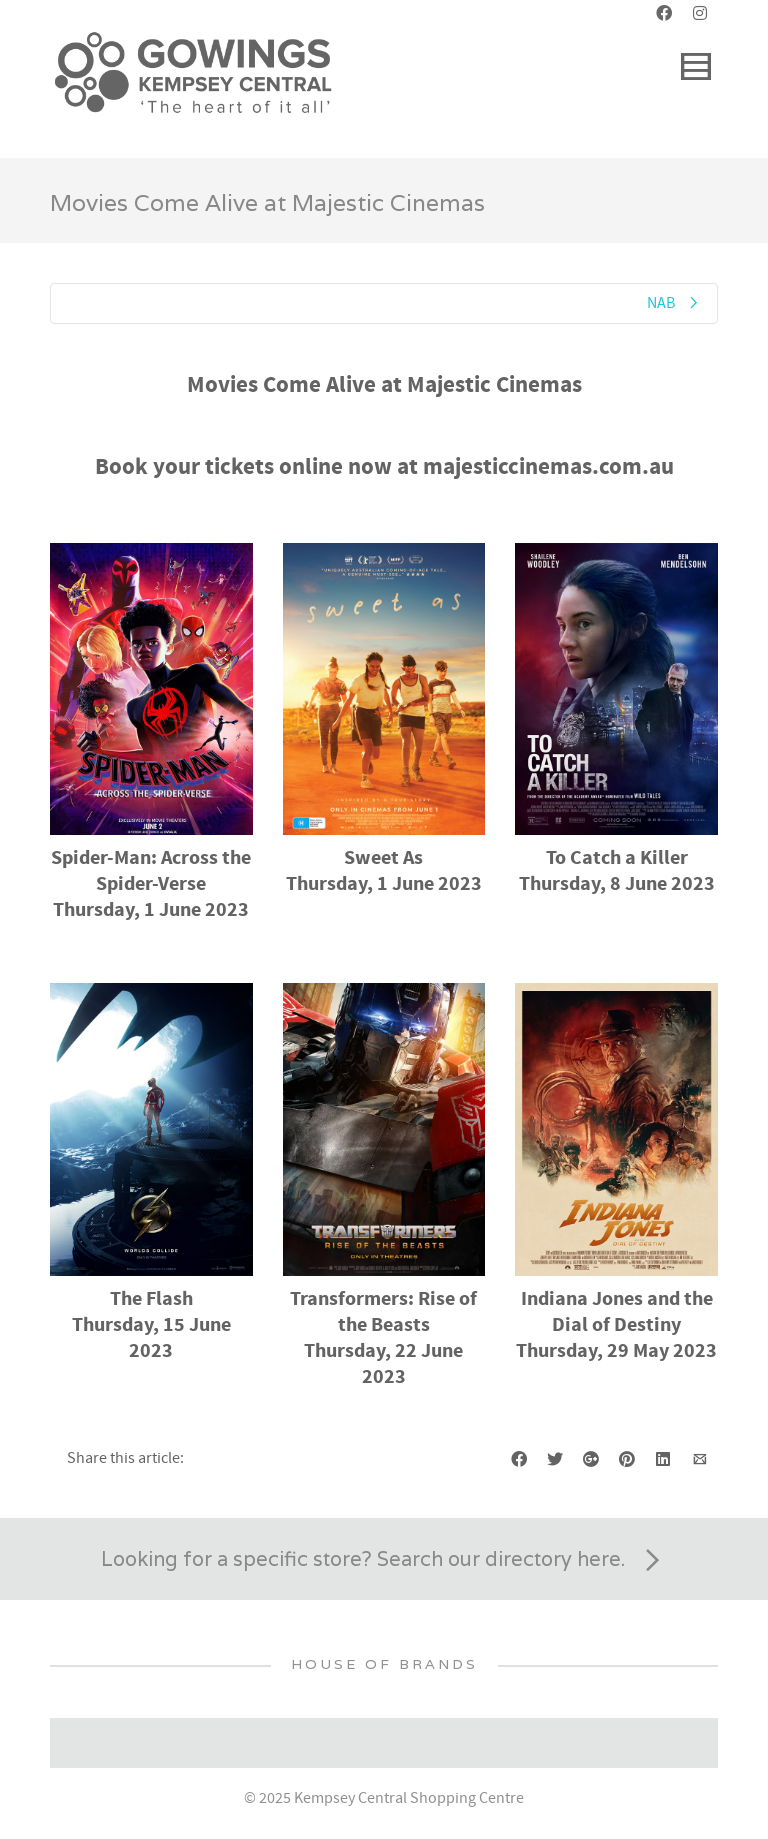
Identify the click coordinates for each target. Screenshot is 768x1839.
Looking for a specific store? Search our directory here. (384, 1561)
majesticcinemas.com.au (548, 467)
